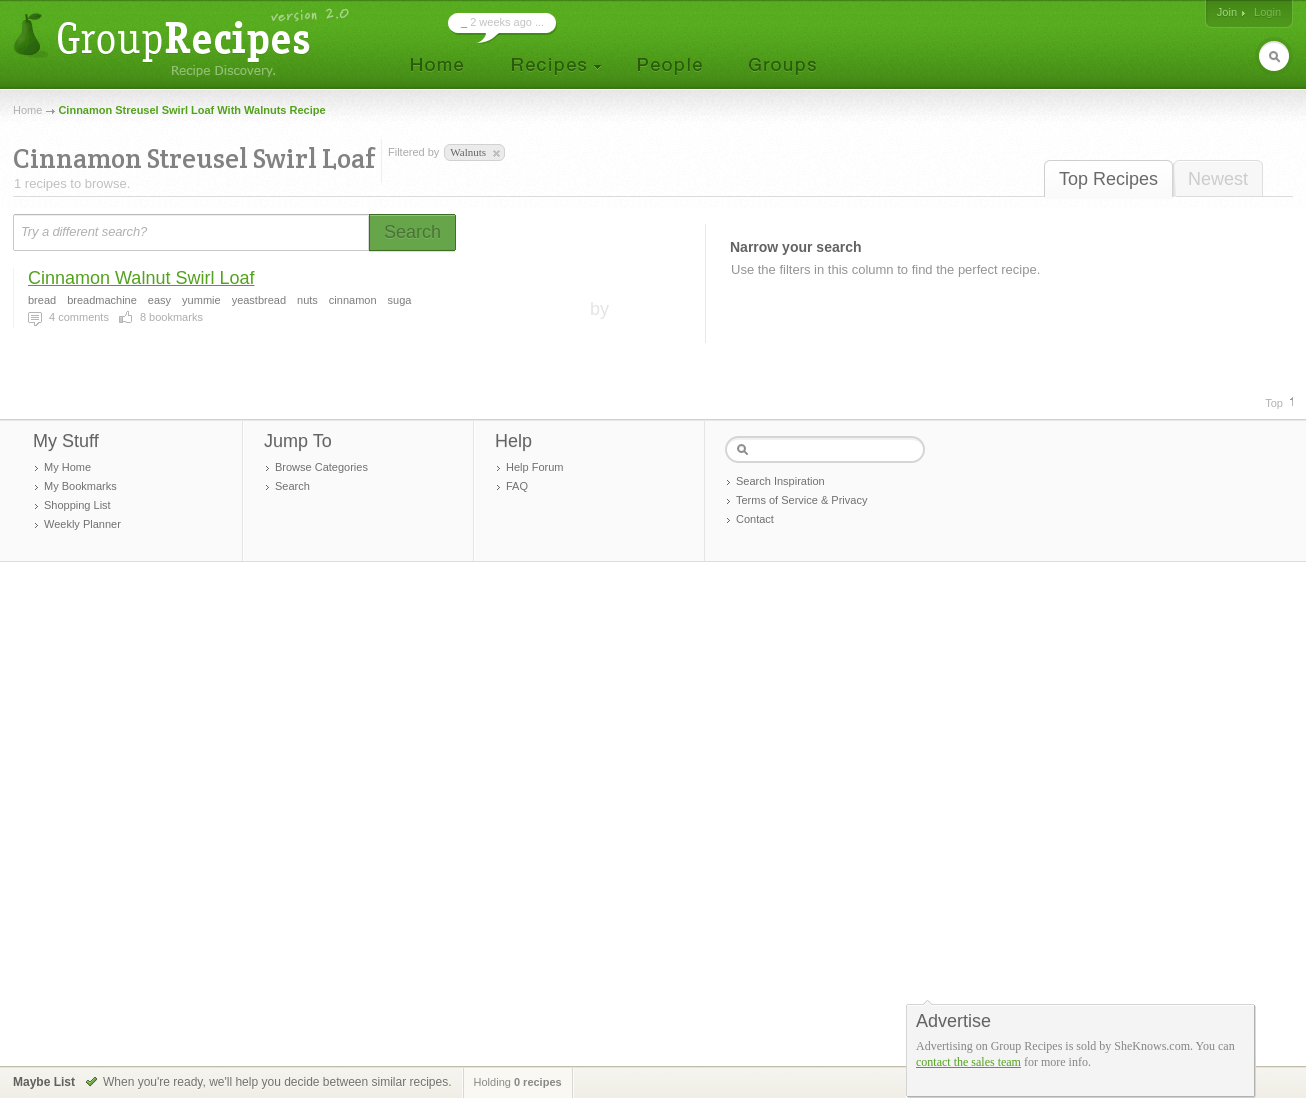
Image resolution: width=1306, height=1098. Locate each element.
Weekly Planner (82, 524)
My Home (67, 467)
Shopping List (77, 505)
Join (1227, 12)
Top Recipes (1108, 179)
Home (27, 110)
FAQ (517, 486)
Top (1274, 403)
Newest (1218, 179)
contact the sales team (968, 1062)
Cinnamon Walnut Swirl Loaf (141, 278)
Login (1267, 12)
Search (292, 486)
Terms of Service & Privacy (801, 500)
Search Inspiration (780, 481)
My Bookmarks (80, 486)
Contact (755, 519)
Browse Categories (321, 467)
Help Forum (534, 467)
